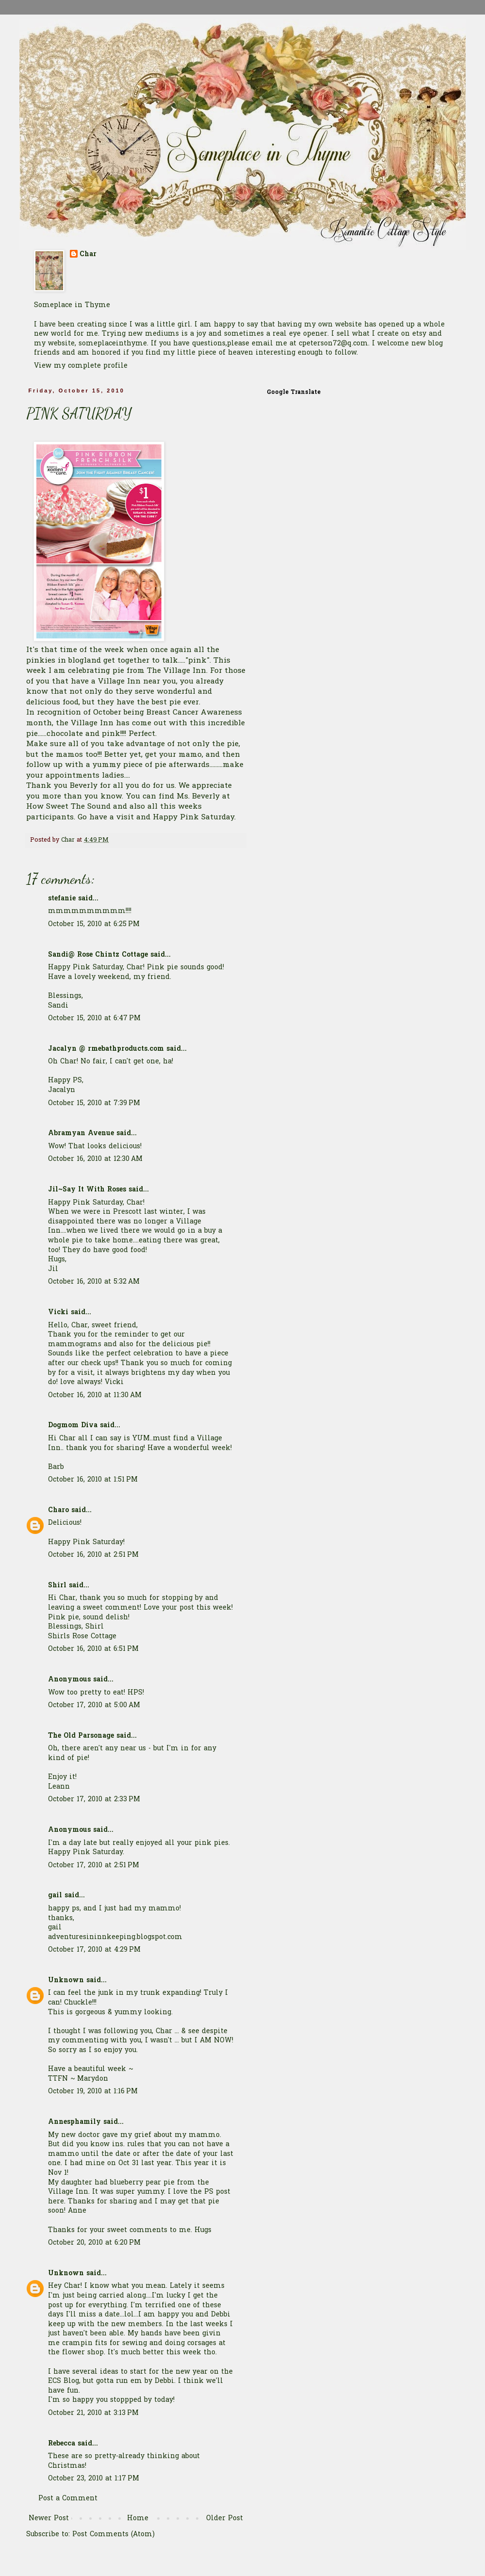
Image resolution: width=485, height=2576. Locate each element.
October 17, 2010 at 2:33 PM (94, 1799)
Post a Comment (67, 2499)
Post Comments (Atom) (113, 2534)
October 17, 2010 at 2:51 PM (93, 1865)
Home (137, 2518)
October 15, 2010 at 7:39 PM (94, 1103)
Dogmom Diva (72, 1425)
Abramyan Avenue (81, 1133)
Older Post (224, 2518)
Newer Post (49, 2518)
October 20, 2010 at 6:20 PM (94, 2243)
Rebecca (61, 2444)
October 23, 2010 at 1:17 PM (93, 2479)
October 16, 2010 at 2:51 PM (93, 1555)
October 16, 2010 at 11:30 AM (95, 1395)
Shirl (57, 1586)
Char (88, 255)
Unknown (66, 1980)
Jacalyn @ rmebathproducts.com (106, 1049)
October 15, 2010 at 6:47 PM (94, 1018)
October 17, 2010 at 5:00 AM (94, 1705)
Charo (58, 1510)
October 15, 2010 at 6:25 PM (94, 924)
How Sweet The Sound (68, 807)
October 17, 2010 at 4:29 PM (94, 1950)
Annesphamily (74, 2122)
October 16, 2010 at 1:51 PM (93, 1480)
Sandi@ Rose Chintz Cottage (98, 955)
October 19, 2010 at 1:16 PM (93, 2092)
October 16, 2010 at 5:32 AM (94, 1282)
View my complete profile (81, 366)
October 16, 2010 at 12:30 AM (95, 1159)
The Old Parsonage (81, 1736)
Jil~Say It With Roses (87, 1190)
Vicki (58, 1312)
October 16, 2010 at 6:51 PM (93, 1649)
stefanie (62, 899)
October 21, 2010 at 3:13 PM (93, 2413)
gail (55, 1896)
